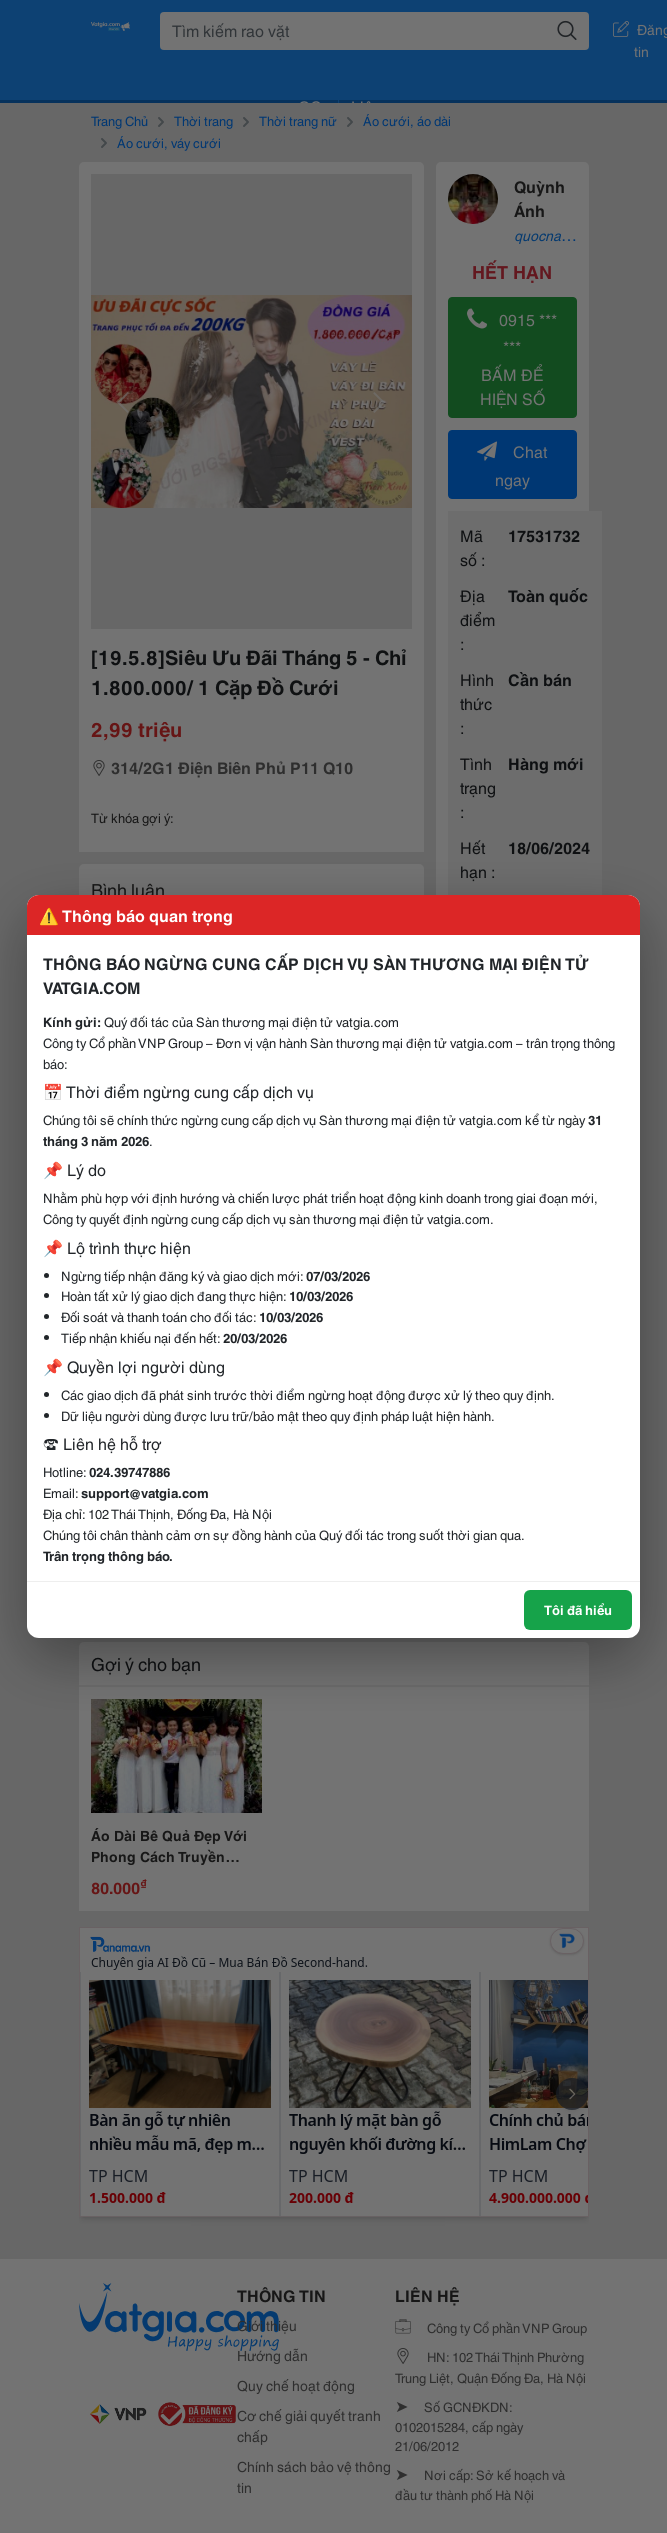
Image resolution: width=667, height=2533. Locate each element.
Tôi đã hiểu (578, 1609)
